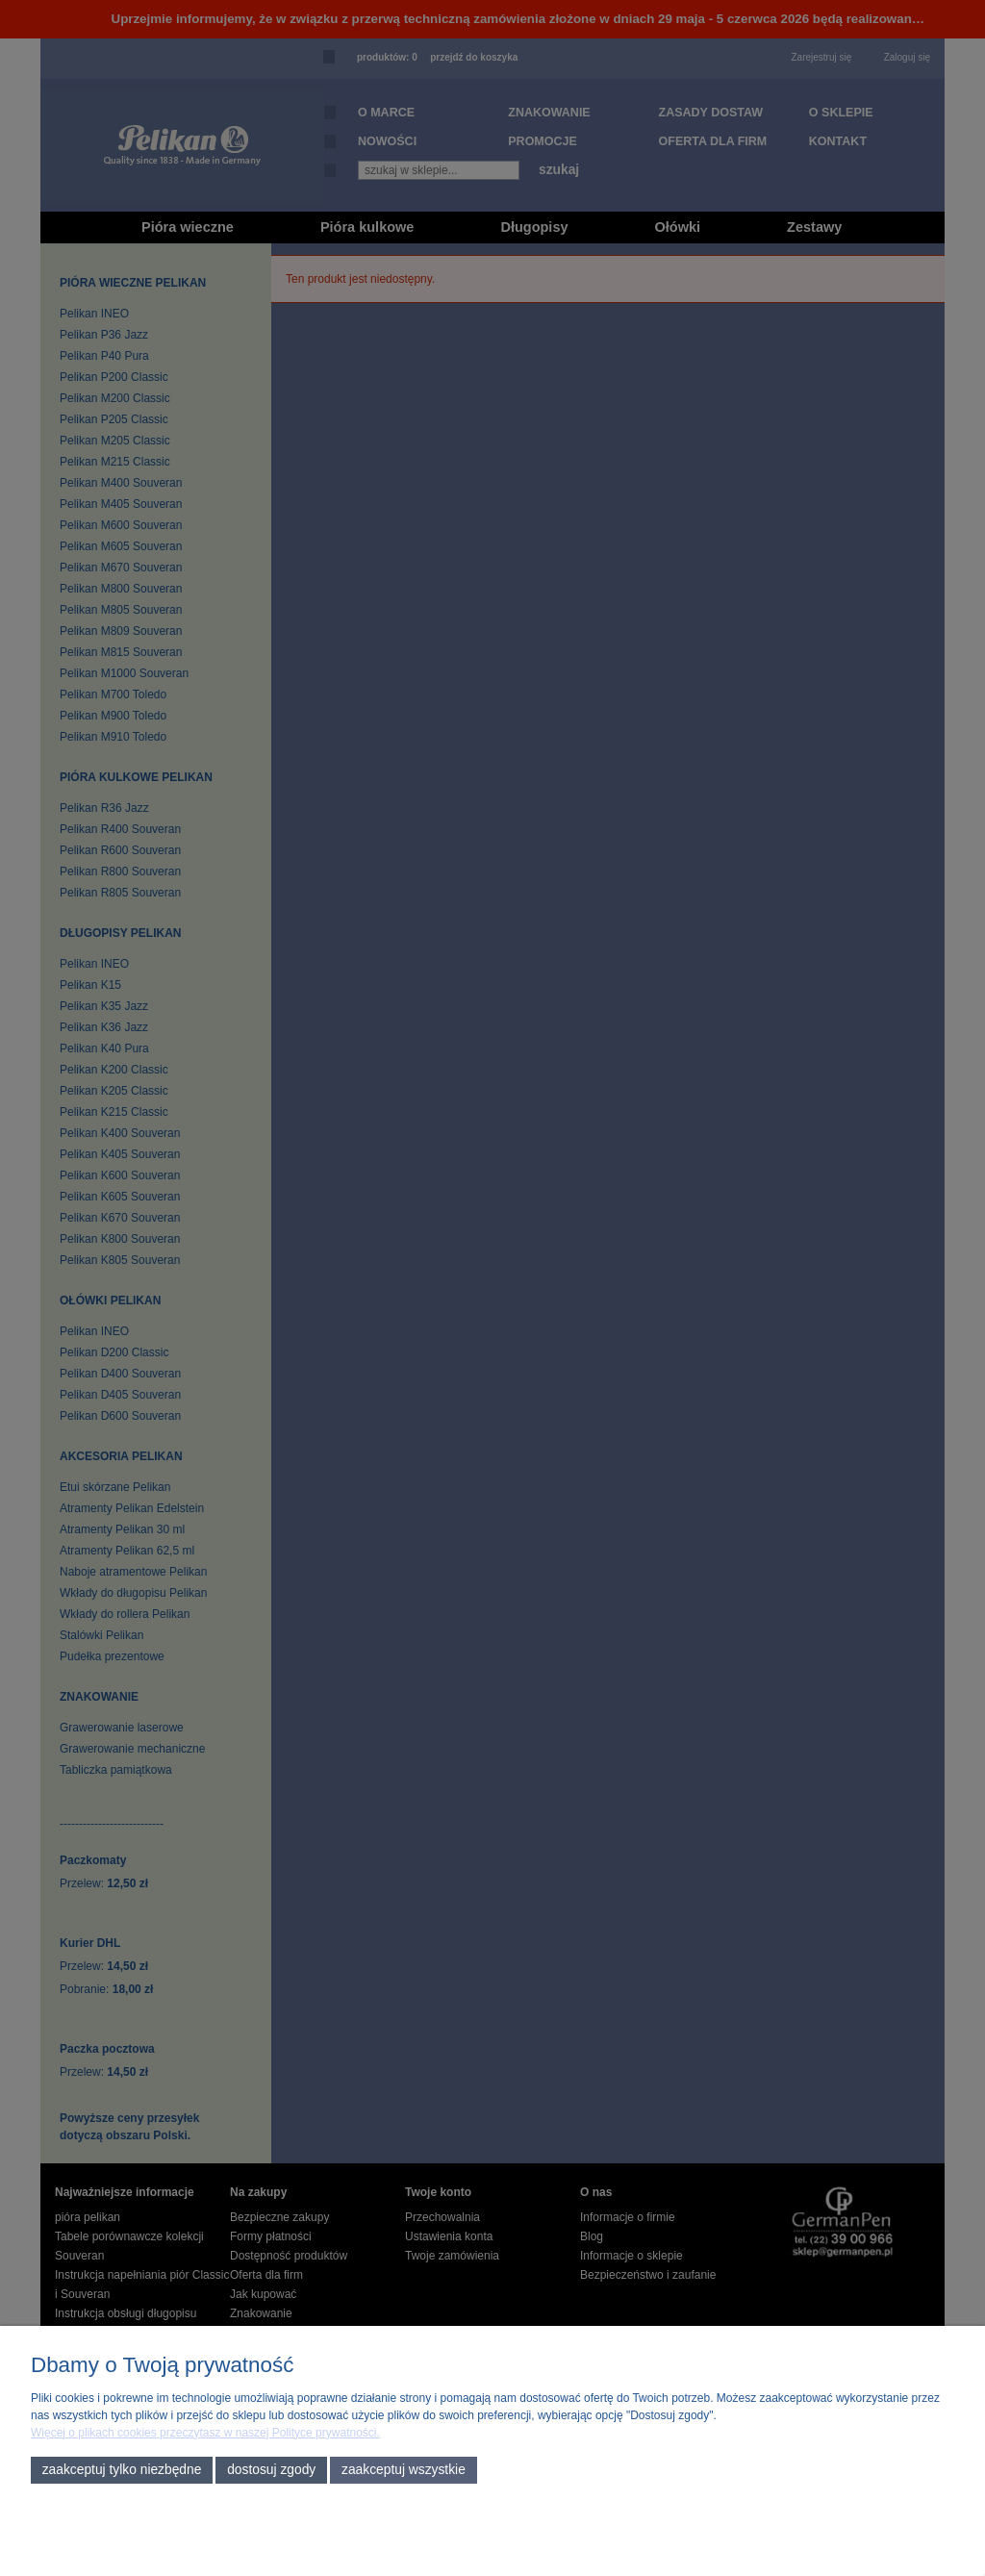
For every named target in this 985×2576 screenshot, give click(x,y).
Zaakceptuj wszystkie (403, 2469)
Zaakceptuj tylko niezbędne (122, 2469)
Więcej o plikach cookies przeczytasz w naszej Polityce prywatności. (205, 2432)
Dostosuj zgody (271, 2469)
